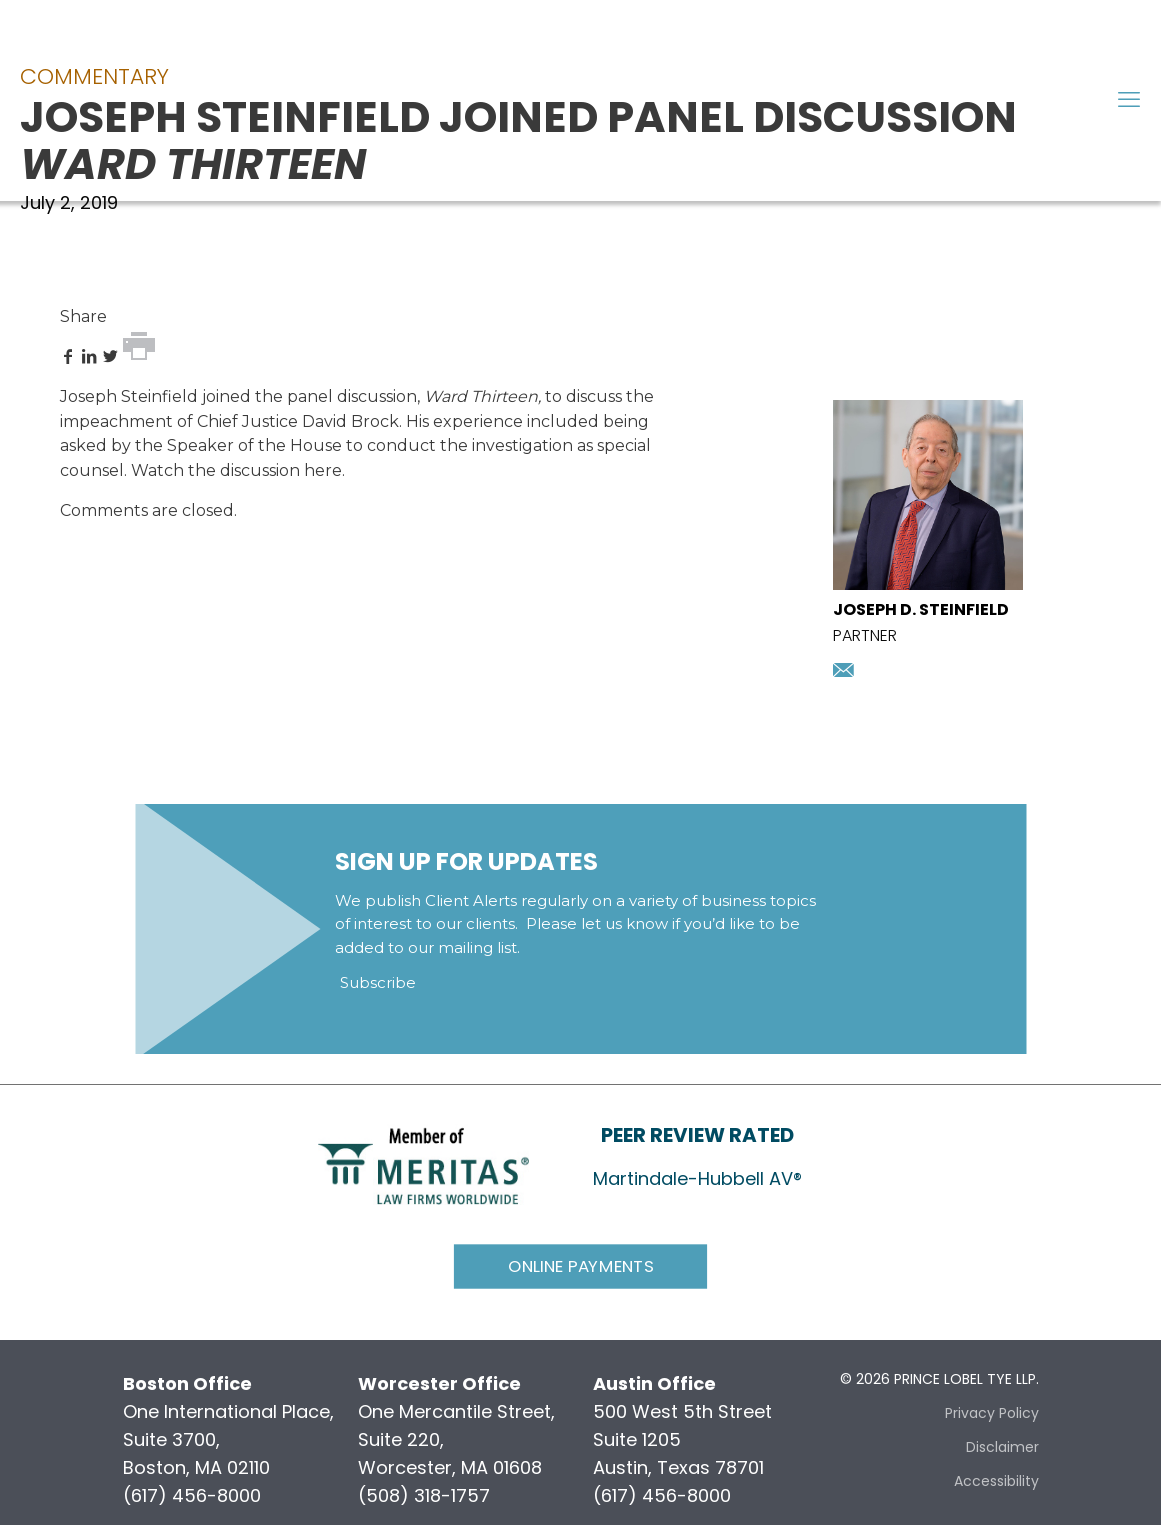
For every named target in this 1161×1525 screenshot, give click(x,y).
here (323, 470)
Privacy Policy (992, 1413)
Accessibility (996, 1481)
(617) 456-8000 (192, 1495)
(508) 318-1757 (424, 1495)
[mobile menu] (1129, 100)
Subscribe (378, 982)
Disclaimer (1002, 1447)
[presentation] (928, 583)
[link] (423, 1164)
